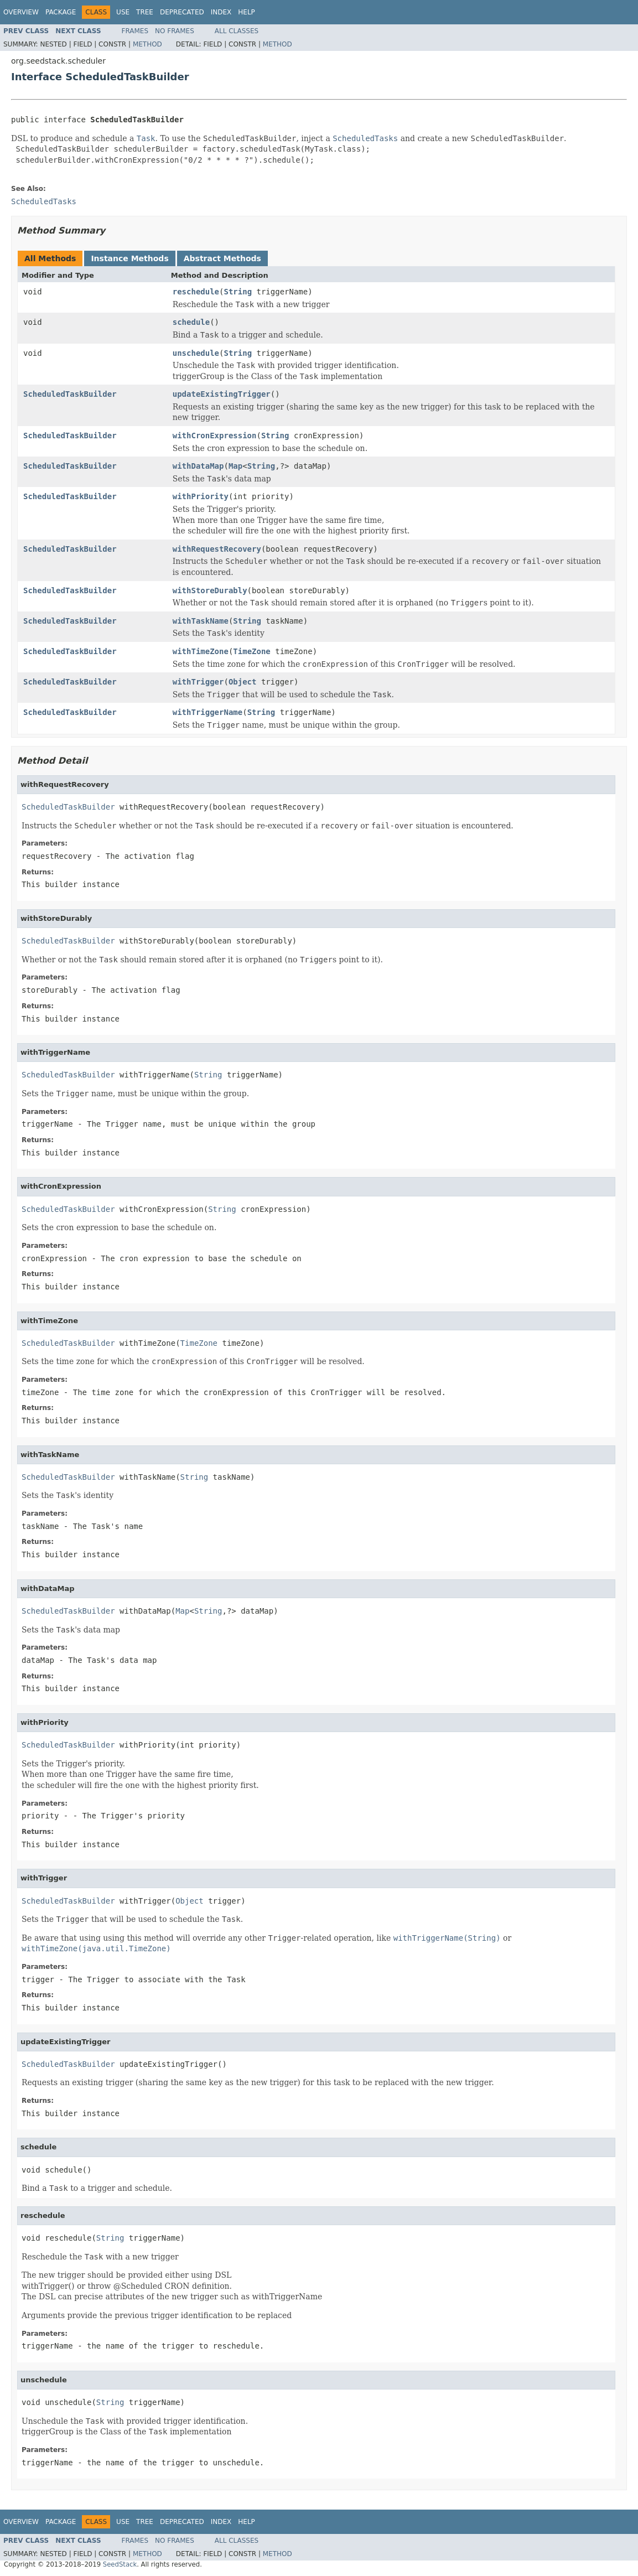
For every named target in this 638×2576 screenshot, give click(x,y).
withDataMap (198, 466)
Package (60, 12)
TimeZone (251, 651)
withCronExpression (215, 435)
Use (122, 12)
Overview (21, 12)
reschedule (196, 291)
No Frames (174, 31)
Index (221, 12)
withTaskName (201, 620)
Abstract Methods (222, 258)
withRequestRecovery (217, 549)
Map (235, 466)
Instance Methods (129, 258)
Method (147, 44)
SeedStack (120, 2564)
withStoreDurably (210, 590)
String (238, 291)
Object (243, 681)
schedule (191, 322)
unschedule (196, 353)
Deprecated (182, 12)
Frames (135, 31)
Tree (144, 12)
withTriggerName (207, 712)
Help (246, 12)
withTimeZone (201, 651)
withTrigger (198, 681)
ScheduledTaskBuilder (70, 394)
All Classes (236, 31)
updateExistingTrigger (222, 394)
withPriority (201, 496)
